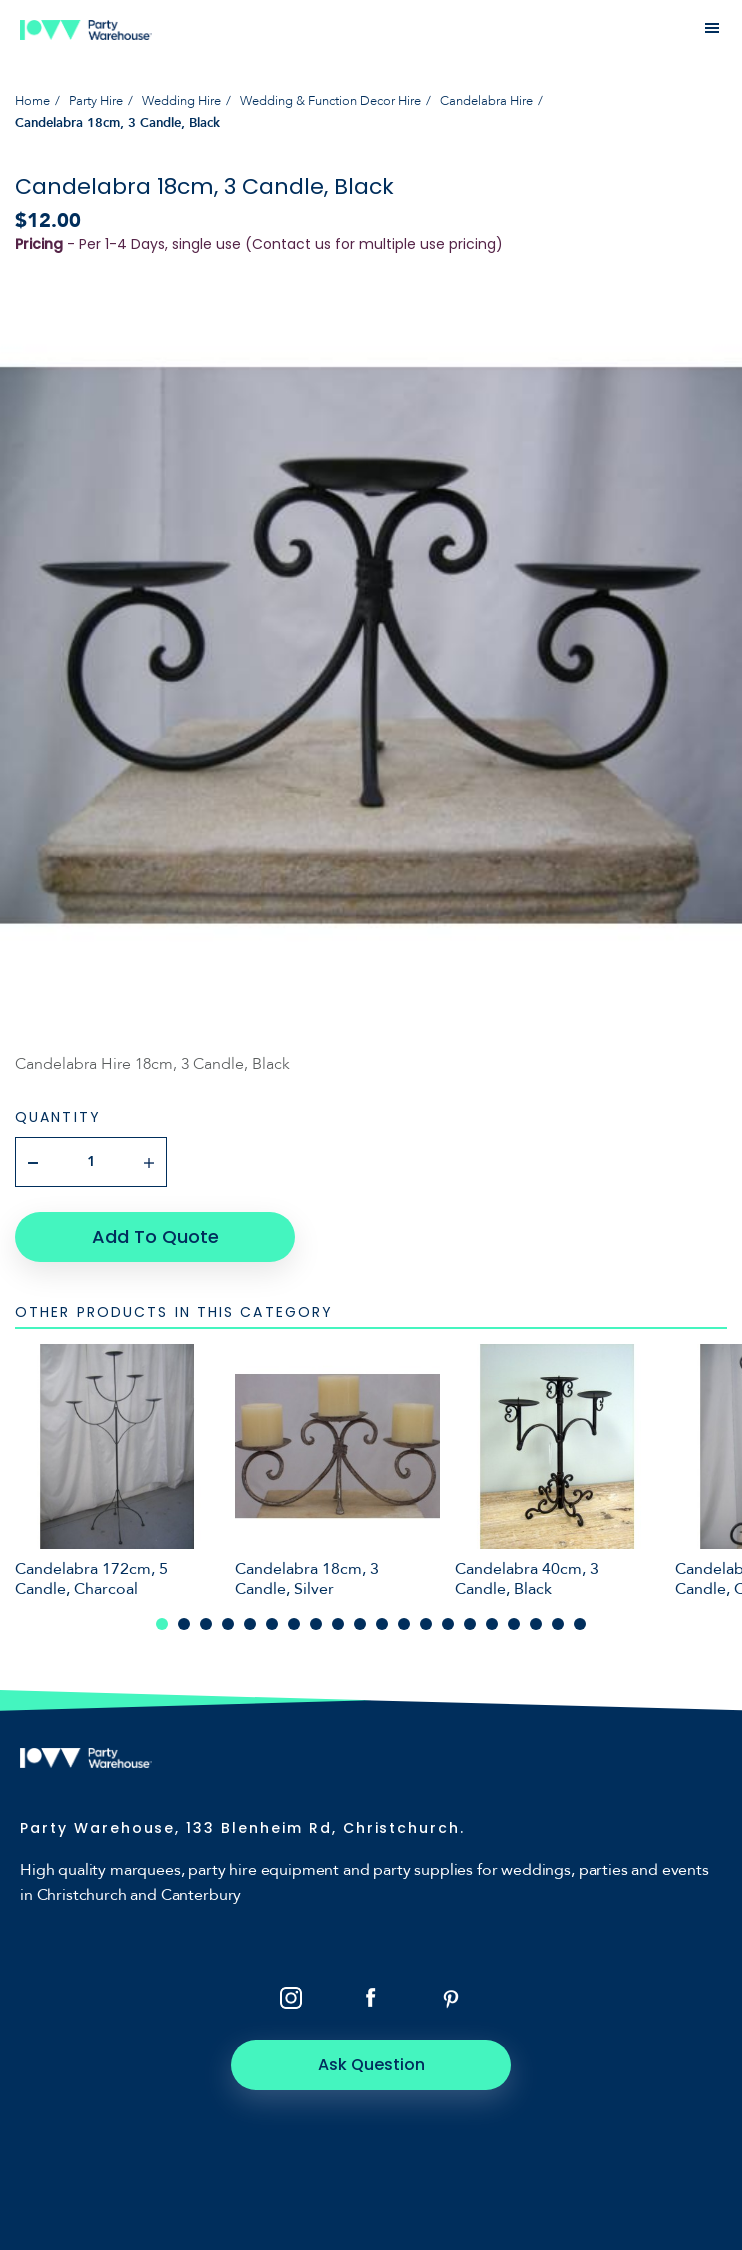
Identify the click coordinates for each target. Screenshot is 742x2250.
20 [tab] (580, 1624)
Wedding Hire (181, 101)
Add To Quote (155, 1236)
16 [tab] (492, 1624)
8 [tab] (316, 1624)
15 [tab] (470, 1624)
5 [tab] (250, 1624)
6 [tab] (272, 1624)
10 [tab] (360, 1624)
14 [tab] (448, 1624)
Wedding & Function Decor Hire (330, 101)
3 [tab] (206, 1624)
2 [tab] (184, 1624)
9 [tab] (338, 1624)
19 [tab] (558, 1624)
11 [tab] (382, 1624)
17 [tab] (514, 1624)
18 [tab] (536, 1624)
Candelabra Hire (486, 101)
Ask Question (371, 2064)
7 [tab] (294, 1624)
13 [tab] (426, 1624)
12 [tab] (404, 1624)
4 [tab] (228, 1624)
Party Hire (96, 101)
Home (32, 101)
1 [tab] (162, 1624)
